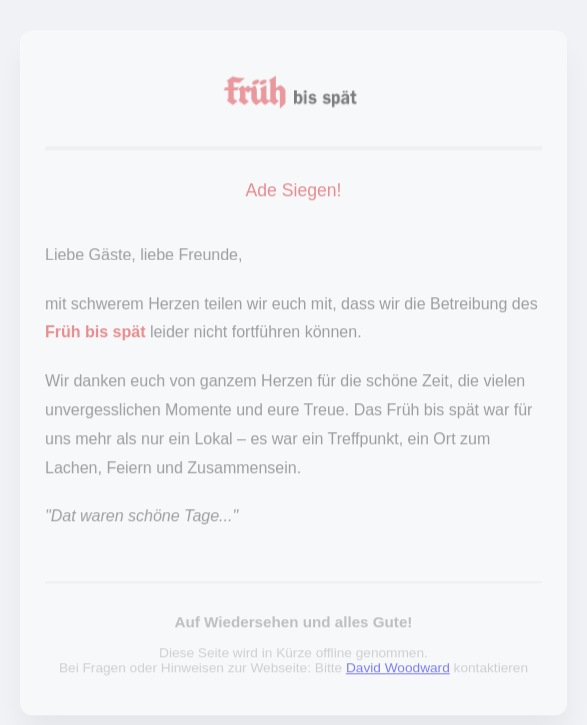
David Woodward (398, 670)
